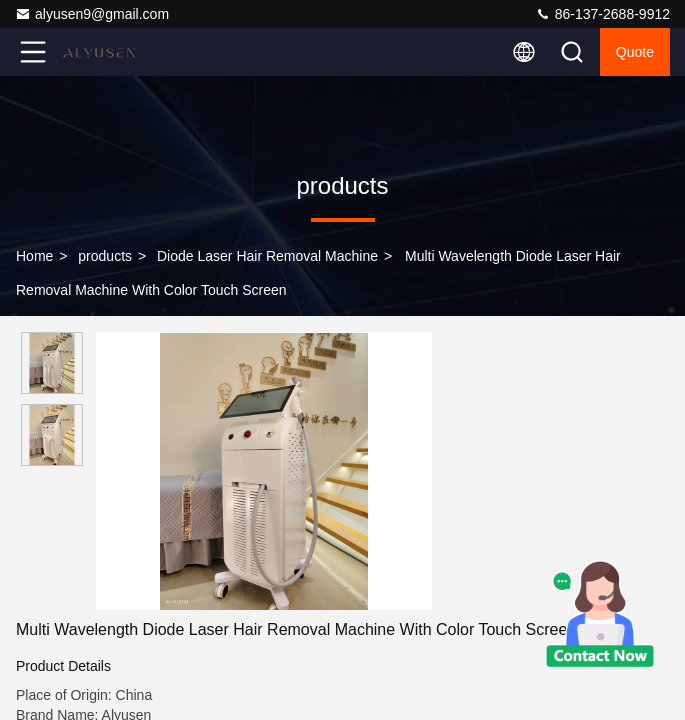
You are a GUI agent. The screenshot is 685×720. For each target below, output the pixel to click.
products (105, 256)
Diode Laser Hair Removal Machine (267, 256)
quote (635, 52)
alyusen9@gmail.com (92, 14)
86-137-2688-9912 (602, 14)
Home (34, 256)
